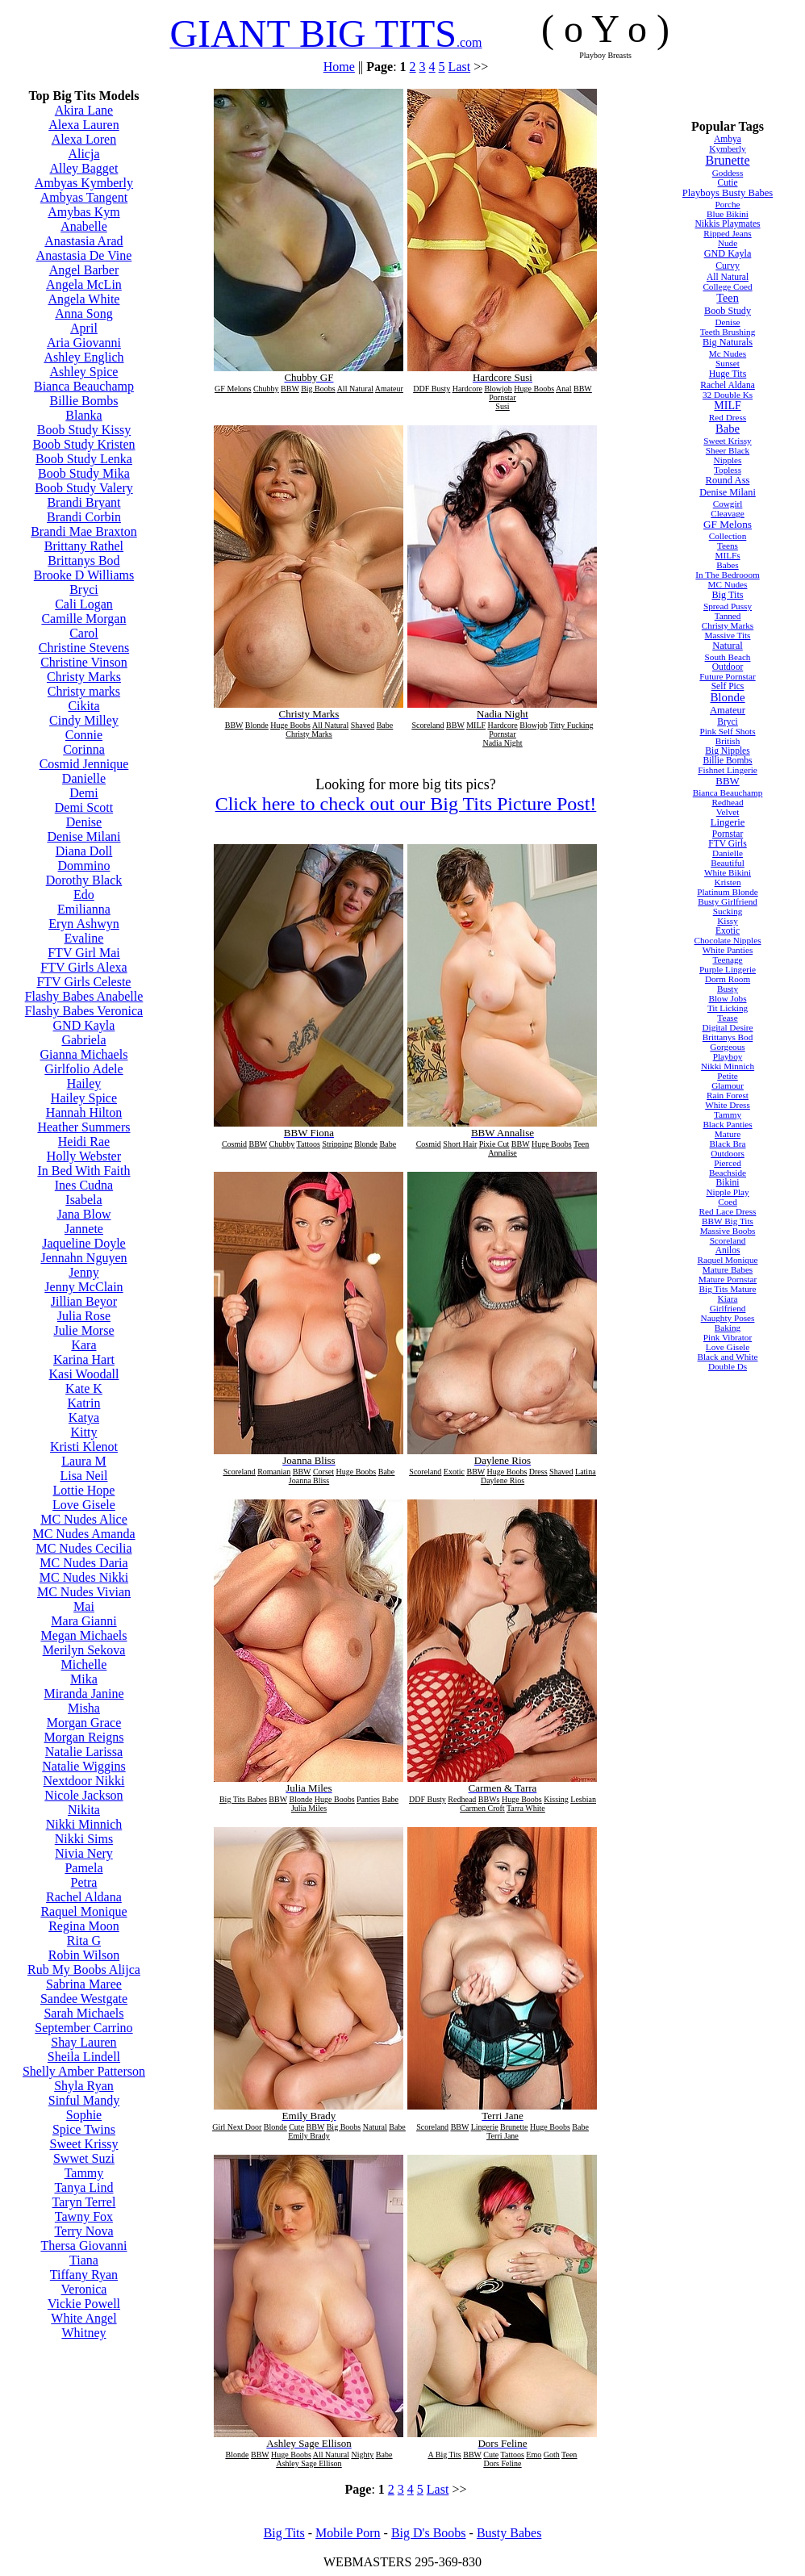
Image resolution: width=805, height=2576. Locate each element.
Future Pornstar (727, 676)
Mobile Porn (347, 2533)
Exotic (727, 930)
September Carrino (83, 2027)
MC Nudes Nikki (84, 1577)
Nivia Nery (84, 1853)
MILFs (727, 555)
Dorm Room (727, 979)
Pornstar (727, 833)
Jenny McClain (83, 1287)
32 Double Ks (728, 394)
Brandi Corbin (84, 517)
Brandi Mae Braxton (84, 531)
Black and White (728, 1356)
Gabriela (83, 1040)
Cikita (83, 706)
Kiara (728, 1298)
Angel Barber (84, 270)
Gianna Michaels (84, 1054)
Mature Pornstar (728, 1279)
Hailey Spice (84, 1098)
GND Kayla (84, 1025)
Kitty (84, 1432)
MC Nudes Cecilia (83, 1548)
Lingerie (728, 822)
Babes (727, 565)
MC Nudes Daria (83, 1563)
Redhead (727, 802)
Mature (727, 1134)
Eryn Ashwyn (83, 923)
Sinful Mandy (83, 2100)
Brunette (727, 160)
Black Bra (727, 1143)
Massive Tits (728, 635)
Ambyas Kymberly (84, 183)
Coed (727, 1201)
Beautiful (728, 863)
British (727, 741)
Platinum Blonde (727, 892)
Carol (83, 633)
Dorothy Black (84, 880)
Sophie (84, 2115)
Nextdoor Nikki (84, 1781)
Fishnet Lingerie (727, 770)
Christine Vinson (83, 662)
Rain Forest (728, 1095)
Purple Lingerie (727, 969)
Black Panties (727, 1124)
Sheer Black (727, 450)
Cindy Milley (84, 720)
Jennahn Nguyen (83, 1258)
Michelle (84, 1664)
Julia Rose (84, 1316)
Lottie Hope (84, 1490)
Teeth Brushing (728, 332)
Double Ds (727, 1366)
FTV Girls (727, 843)
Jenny (83, 1272)
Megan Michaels (83, 1635)
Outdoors (728, 1153)
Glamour (727, 1085)
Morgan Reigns (84, 1737)
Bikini (728, 1182)
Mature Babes (728, 1269)
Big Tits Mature (728, 1289)
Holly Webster (84, 1156)
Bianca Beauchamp (84, 386)
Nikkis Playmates (727, 223)
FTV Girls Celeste (83, 982)
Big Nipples (727, 750)
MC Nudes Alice (83, 1519)
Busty (727, 988)
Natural (727, 645)
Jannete (84, 1229)
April (84, 328)
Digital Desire (727, 1027)
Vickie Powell (84, 2303)
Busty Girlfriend (727, 901)
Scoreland (728, 1240)
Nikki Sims (84, 1839)
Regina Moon (83, 1926)
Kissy (727, 921)
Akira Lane (84, 110)
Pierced (727, 1163)
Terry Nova (83, 2231)
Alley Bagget (84, 168)
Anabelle (83, 226)
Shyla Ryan (84, 2086)
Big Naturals (728, 342)
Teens (727, 545)
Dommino (84, 865)
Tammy (84, 2173)
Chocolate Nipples (727, 940)
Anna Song (84, 313)
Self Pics (728, 686)
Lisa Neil (83, 1475)
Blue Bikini (728, 214)
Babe (727, 428)
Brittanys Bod (83, 560)
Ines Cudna (84, 1185)
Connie (83, 735)
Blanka (83, 415)
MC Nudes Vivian (84, 1592)
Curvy (727, 265)
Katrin (84, 1403)
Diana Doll (84, 851)
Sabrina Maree (84, 1984)
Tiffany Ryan (84, 2274)
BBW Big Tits (727, 1221)
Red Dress (727, 417)
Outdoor (727, 666)
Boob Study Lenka (83, 459)
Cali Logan (84, 604)
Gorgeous (727, 1047)
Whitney (83, 2333)
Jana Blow (83, 1214)
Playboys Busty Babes (727, 193)
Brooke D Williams (84, 575)
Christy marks (84, 691)
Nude (727, 243)
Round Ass (728, 480)
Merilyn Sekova (84, 1650)
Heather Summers (83, 1127)
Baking (727, 1327)
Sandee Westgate (83, 1998)
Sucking (728, 911)
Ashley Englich (83, 357)
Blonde (727, 697)
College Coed (727, 286)
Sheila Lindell (84, 2057)
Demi (83, 793)
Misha (84, 1708)
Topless (727, 470)
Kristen (728, 882)
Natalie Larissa (84, 1751)
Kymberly (727, 148)
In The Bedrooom (727, 574)
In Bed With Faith (83, 1170)
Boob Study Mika (84, 473)
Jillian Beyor (84, 1301)
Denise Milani (83, 836)
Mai (83, 1606)
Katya (84, 1417)
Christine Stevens (84, 647)
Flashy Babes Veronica (84, 1011)
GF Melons (727, 524)
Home (339, 66)
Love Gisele (83, 1505)
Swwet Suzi (84, 2158)
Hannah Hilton (84, 1112)
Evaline (84, 938)
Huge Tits (728, 373)
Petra (84, 1882)
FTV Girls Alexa (83, 967)
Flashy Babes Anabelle (84, 996)
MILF (727, 405)
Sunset (727, 363)
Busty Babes (509, 2533)
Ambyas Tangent (83, 197)
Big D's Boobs (428, 2533)
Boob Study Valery (83, 488)
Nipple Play (727, 1192)
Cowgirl (728, 503)
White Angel (83, 2318)
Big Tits (727, 594)
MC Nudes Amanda (83, 1534)
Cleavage (728, 513)
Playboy (728, 1056)
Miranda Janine (83, 1693)
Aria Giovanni (84, 342)
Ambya (727, 139)
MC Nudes (728, 584)
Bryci (83, 589)
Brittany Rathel (83, 546)
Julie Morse (83, 1330)
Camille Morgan (83, 618)
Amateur (727, 710)
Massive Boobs (728, 1231)
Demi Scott (84, 807)
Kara (83, 1345)
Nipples (728, 460)
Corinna (84, 749)
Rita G (84, 1940)
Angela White (83, 299)
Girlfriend (728, 1308)
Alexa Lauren (83, 125)
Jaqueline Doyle (84, 1243)
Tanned (728, 616)
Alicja (83, 154)
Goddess (728, 173)
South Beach (728, 657)
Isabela (83, 1199)
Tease (727, 1017)
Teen (727, 297)
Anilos (727, 1250)
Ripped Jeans (727, 233)
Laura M (83, 1461)
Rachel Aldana (84, 1897)
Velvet (728, 812)
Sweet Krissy (84, 2144)
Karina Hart (84, 1359)
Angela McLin (84, 284)
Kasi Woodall (84, 1374)
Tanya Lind (83, 2187)
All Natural (728, 277)
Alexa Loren (84, 139)
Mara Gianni (83, 1621)
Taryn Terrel (84, 2202)
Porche (727, 204)
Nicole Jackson (83, 1795)
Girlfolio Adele (83, 1069)
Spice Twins (83, 2129)
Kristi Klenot (84, 1446)
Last (459, 66)
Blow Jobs (728, 998)
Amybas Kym (83, 212)
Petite (727, 1076)
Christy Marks (84, 677)
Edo (83, 894)
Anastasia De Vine (84, 255)
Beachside (727, 1172)
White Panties (728, 950)
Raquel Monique (83, 1911)
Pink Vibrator (727, 1337)
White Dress (727, 1105)
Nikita (84, 1810)
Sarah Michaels (83, 2013)
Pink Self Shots (728, 731)
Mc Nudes (727, 353)
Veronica (84, 2289)
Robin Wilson (83, 1955)
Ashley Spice (84, 371)
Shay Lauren (83, 2042)
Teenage (727, 959)
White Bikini (727, 872)
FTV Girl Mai (83, 953)
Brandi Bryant (83, 502)
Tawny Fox (84, 2216)
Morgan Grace (84, 1722)
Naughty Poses (728, 1318)
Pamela (83, 1868)
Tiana (83, 2260)
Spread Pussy (727, 606)
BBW (727, 781)
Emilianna (84, 909)
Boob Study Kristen (83, 444)
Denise (84, 822)
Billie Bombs (84, 401)
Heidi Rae (84, 1141)
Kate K (83, 1388)
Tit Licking (727, 1008)
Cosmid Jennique (84, 764)
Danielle (84, 778)
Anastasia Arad (83, 241)
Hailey (84, 1083)
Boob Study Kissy (84, 430)
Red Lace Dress (728, 1211)
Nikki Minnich (84, 1824)
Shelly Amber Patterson (84, 2071)
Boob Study (727, 310)
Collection (728, 536)
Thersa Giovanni (83, 2245)
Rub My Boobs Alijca (83, 1969)
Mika (84, 1679)
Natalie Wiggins (83, 1766)
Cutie (728, 182)
